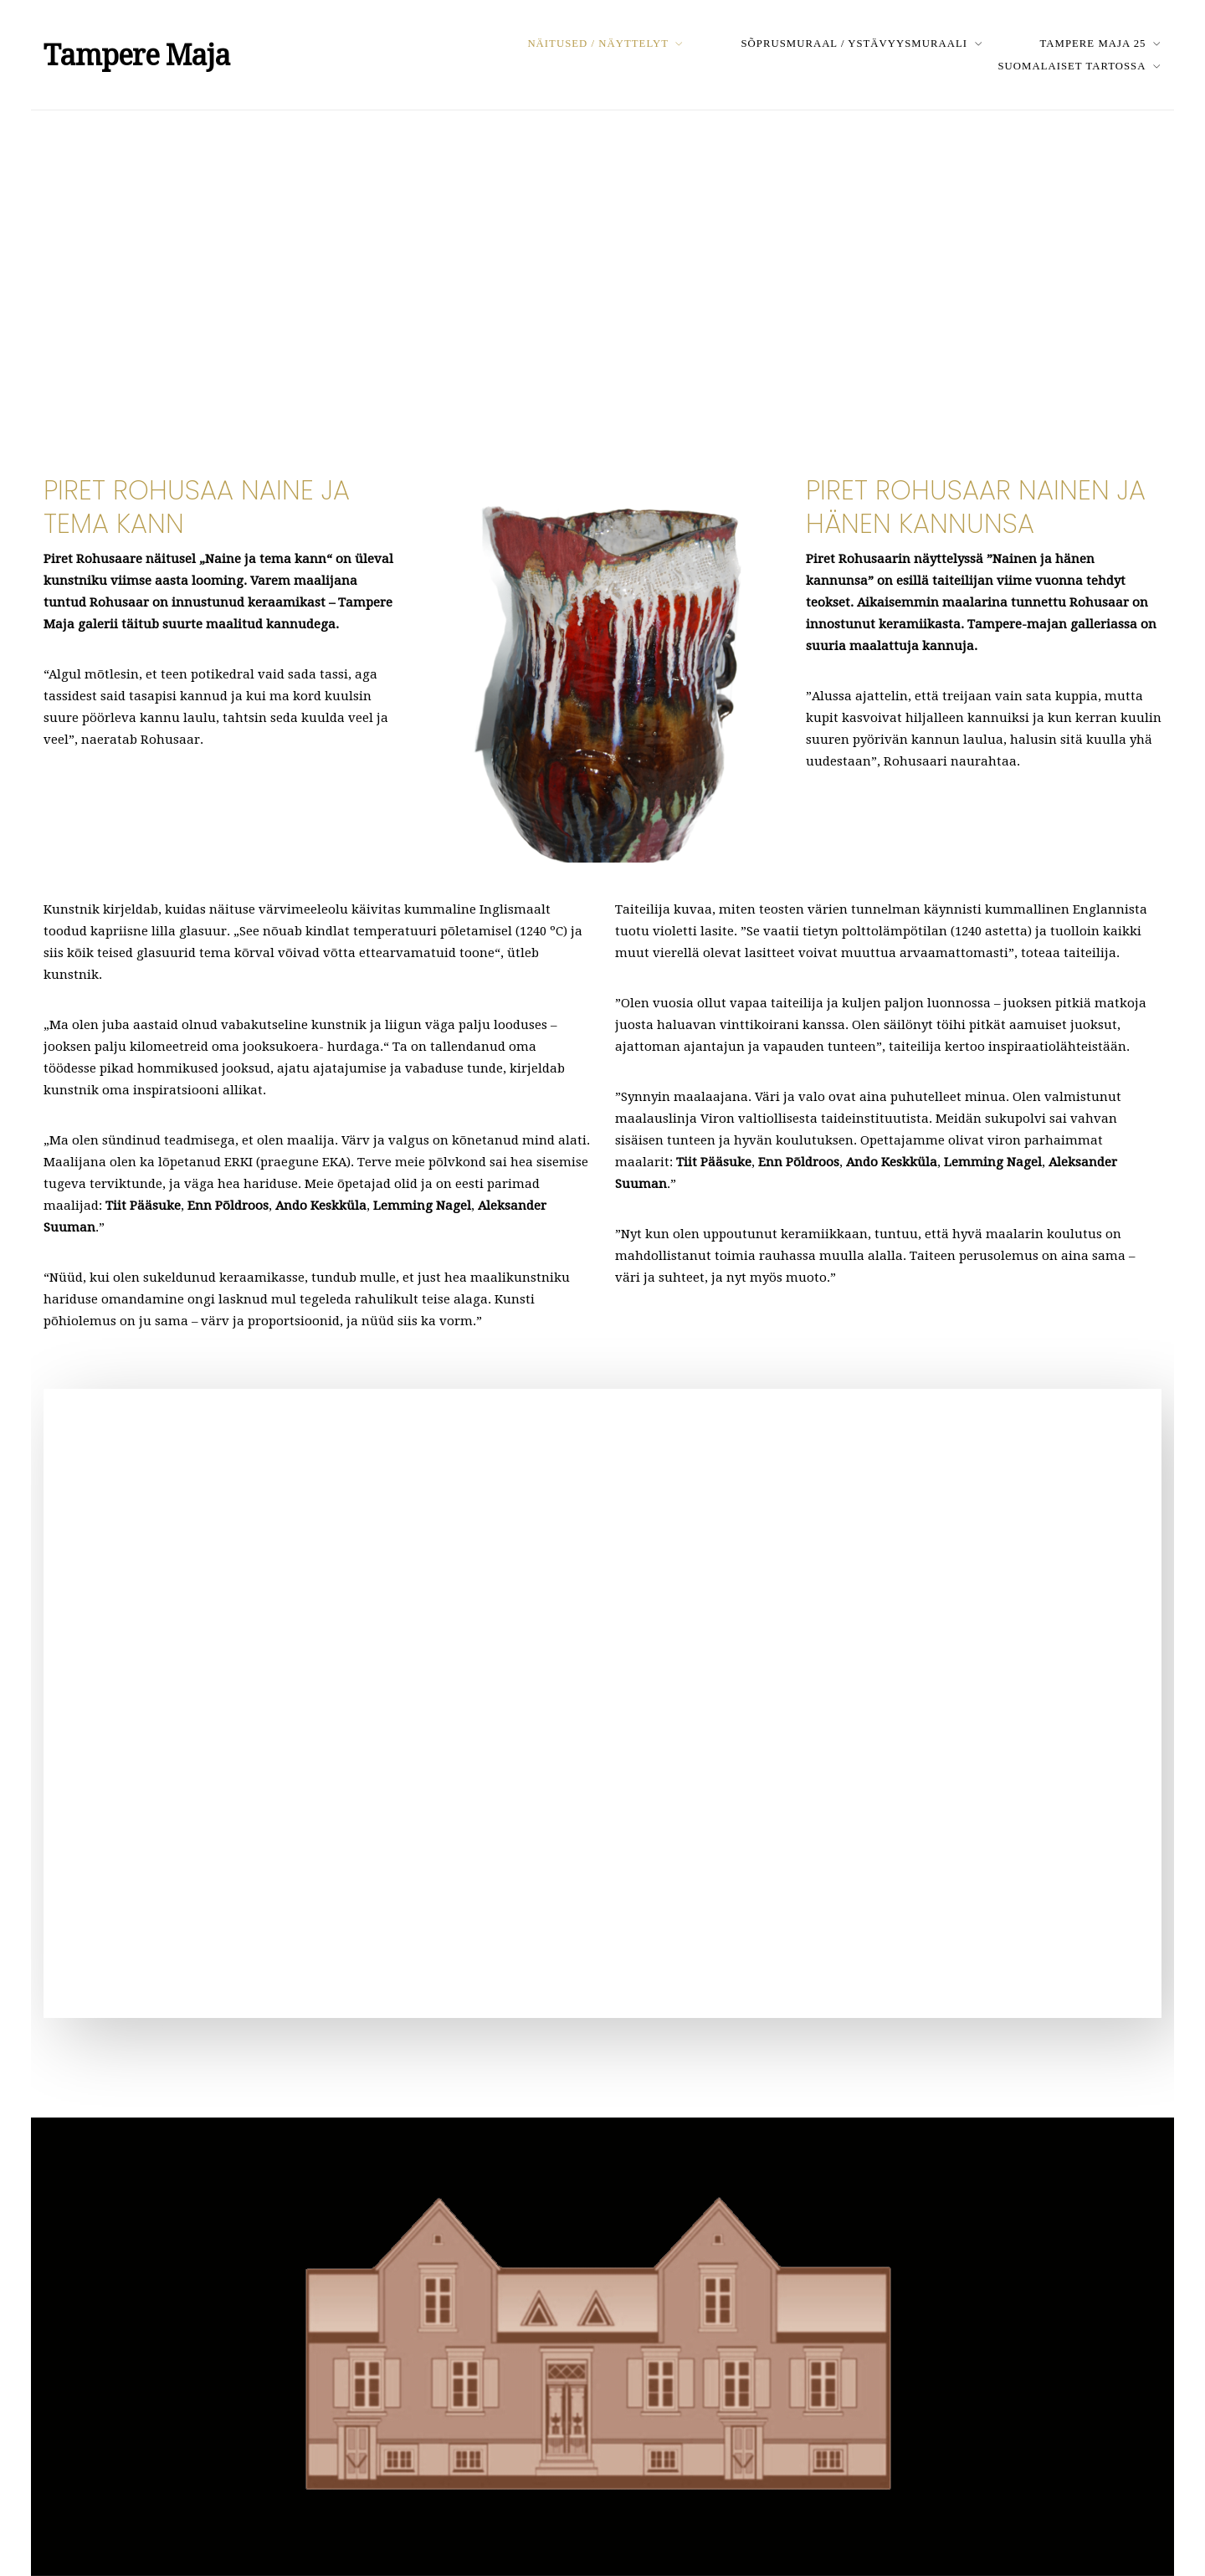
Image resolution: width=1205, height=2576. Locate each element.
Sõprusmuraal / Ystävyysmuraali (854, 43)
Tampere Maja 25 (1093, 43)
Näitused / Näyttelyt (598, 43)
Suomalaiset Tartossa (1072, 66)
